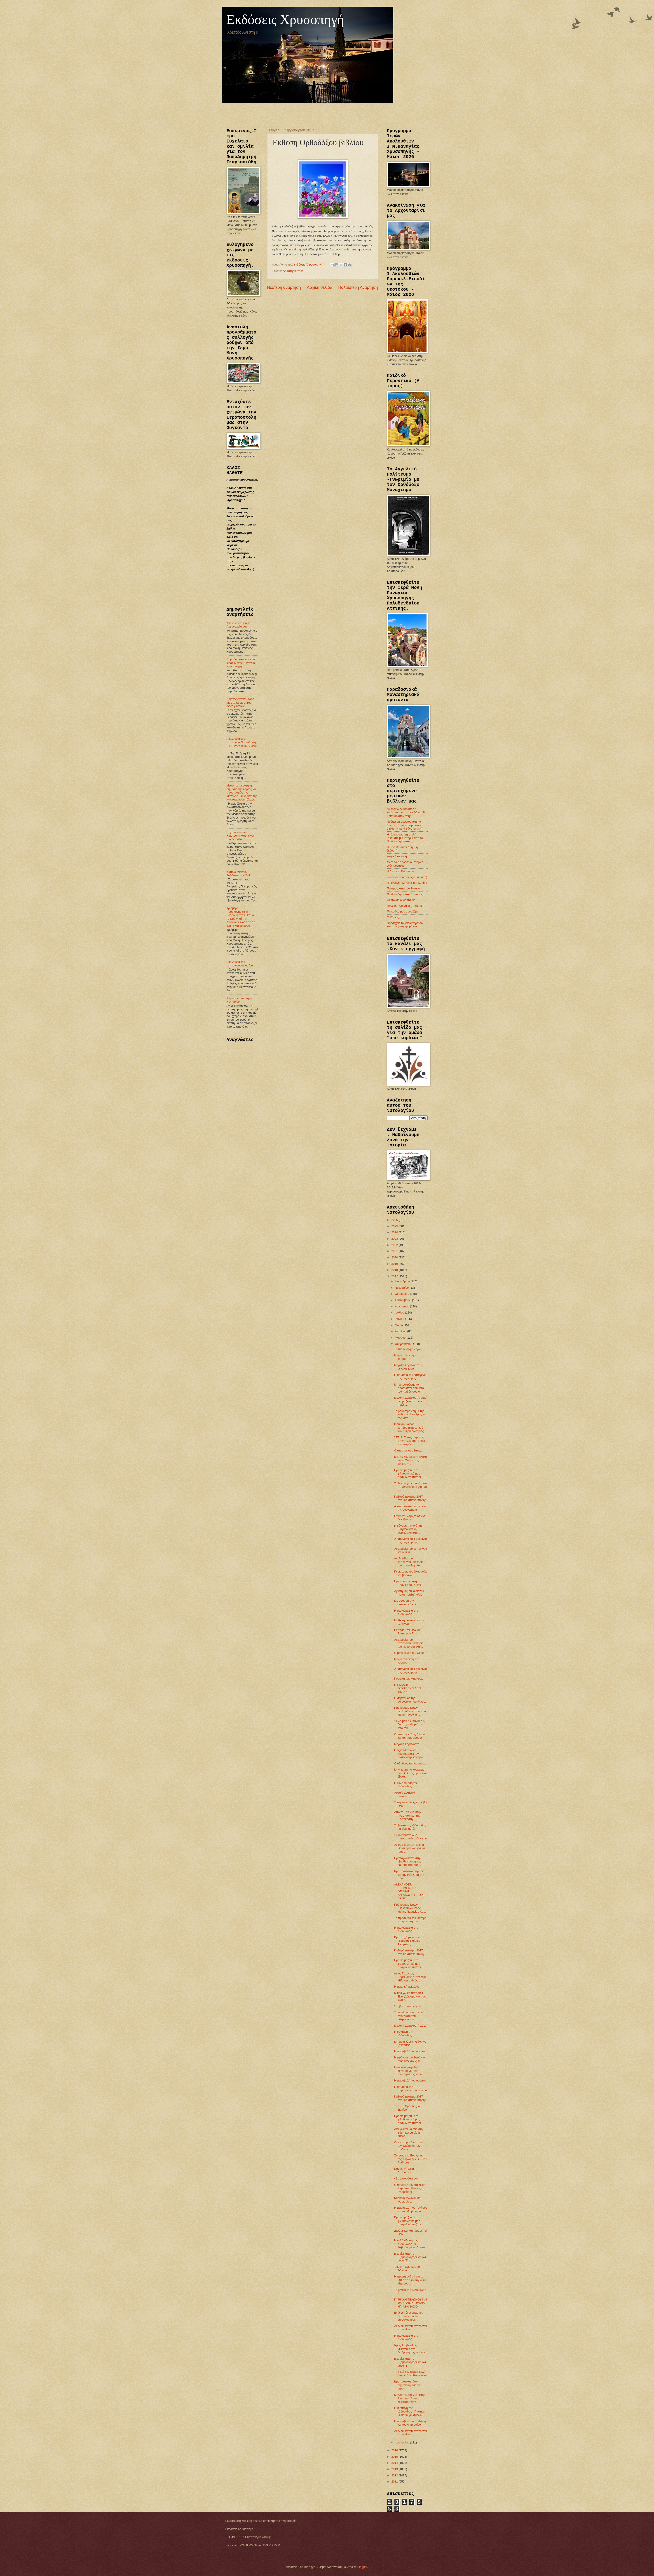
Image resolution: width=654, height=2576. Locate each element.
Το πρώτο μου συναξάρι (402, 911)
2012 (394, 2475)
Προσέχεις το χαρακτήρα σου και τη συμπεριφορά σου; (405, 924)
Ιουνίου (400, 1319)
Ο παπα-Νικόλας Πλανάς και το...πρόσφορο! (410, 1736)
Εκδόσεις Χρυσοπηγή (285, 19)
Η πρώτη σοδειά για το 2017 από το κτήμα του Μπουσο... (410, 2280)
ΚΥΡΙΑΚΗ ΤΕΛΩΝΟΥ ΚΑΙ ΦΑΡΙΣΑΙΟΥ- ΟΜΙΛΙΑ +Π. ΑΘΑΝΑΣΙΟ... (410, 2303)
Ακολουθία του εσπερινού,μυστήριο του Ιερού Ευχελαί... (409, 1562)
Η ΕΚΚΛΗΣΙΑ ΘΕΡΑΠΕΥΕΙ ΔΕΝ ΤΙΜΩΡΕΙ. (407, 1688)
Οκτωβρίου (402, 1293)
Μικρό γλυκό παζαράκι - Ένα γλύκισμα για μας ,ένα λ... (410, 1996)
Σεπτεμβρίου (403, 1300)
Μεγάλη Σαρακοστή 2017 (410, 2025)
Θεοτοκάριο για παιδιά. (401, 900)
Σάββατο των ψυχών (407, 2006)
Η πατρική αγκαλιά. (406, 1986)
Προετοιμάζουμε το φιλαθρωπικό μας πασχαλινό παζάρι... (408, 1473)
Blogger (362, 2567)
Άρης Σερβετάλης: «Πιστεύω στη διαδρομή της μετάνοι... (410, 2349)
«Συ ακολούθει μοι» (406, 2178)
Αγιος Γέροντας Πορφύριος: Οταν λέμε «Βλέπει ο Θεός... (410, 1977)
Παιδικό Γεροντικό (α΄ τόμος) (405, 894)
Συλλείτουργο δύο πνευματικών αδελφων (410, 1836)
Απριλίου (401, 1331)
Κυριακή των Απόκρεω (408, 1678)
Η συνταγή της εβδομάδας (403, 2033)
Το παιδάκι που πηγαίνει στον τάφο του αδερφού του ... (409, 2016)
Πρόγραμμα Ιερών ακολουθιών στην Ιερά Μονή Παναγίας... (410, 1711)
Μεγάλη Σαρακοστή (406, 1744)
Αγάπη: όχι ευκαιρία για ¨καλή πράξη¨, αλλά (409, 1592)
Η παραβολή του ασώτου (410, 2051)
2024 (394, 1232)
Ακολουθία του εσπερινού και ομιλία (240, 963)
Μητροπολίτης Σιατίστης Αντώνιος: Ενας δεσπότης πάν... (409, 2398)
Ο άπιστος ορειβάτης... (409, 1450)
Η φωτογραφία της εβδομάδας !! (406, 1612)
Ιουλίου (400, 1312)
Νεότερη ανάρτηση (284, 287)
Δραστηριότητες (293, 271)
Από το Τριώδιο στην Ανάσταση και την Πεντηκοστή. (407, 1815)
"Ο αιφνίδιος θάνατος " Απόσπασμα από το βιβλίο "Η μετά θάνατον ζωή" (406, 812)
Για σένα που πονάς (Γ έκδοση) (407, 877)
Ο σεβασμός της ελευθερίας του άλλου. (410, 1699)
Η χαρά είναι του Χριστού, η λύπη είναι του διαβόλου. (240, 836)
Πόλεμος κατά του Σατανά (403, 888)
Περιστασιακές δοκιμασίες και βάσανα (410, 1573)
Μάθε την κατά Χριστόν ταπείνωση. (409, 1622)
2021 (394, 1251)
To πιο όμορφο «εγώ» (408, 1349)
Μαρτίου (400, 1337)
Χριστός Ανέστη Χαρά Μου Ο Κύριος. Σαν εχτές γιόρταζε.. (240, 702)
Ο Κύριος (393, 917)
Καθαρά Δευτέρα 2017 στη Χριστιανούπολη (409, 1952)
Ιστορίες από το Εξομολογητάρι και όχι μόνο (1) (410, 2362)
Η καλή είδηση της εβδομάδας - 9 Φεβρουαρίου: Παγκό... (410, 2244)
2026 (394, 1220)
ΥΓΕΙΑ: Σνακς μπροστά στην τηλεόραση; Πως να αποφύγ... (410, 1441)
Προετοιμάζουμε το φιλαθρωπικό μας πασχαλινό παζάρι (407, 1963)
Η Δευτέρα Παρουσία (400, 871)
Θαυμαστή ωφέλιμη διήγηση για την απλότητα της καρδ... (409, 2070)
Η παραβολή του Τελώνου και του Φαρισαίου (410, 2209)
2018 (394, 1270)
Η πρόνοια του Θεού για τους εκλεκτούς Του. (409, 2059)
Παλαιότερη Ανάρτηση (358, 287)
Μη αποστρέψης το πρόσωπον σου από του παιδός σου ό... (409, 1388)
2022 (394, 1245)
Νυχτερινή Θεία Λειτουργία (404, 2170)
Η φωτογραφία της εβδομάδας (406, 2337)
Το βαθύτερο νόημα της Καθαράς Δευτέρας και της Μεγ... (410, 1414)
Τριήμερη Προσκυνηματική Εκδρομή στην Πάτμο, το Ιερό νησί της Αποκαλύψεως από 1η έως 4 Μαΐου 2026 (241, 916)
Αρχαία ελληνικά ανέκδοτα (404, 1794)
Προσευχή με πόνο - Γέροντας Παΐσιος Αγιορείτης (407, 1941)
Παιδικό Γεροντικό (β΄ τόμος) (405, 906)
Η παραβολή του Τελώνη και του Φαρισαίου (410, 2423)
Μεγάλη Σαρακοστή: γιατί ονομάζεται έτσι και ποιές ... (410, 1401)
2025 (394, 1226)
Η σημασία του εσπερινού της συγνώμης (410, 1376)
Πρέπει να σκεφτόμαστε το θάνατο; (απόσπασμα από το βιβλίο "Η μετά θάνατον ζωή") (405, 825)
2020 (394, 1257)
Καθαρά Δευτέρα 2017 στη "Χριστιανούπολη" (410, 1498)
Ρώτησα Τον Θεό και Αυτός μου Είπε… (407, 1631)
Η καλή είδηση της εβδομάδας (406, 1784)
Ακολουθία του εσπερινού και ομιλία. (410, 1550)
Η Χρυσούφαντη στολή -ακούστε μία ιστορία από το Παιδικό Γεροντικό (405, 838)
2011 (394, 2481)
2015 (394, 2456)
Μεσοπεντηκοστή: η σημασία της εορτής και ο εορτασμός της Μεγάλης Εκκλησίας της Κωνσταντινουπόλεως (242, 792)
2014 (394, 2462)
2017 (394, 1276)
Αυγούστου (402, 1306)
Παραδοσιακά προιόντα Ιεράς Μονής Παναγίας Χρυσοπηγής (242, 663)
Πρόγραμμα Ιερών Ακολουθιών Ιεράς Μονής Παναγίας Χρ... (410, 1908)
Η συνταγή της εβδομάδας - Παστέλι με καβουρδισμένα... (409, 2411)
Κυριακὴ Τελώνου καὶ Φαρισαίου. (407, 2199)
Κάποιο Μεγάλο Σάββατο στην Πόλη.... (241, 873)
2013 (394, 2469)
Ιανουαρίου (402, 2442)
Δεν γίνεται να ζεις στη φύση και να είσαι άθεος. (408, 2132)
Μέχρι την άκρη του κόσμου (406, 1356)
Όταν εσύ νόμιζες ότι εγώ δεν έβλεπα (410, 1517)
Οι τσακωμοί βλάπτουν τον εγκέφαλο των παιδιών (409, 2146)
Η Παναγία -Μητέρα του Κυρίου (407, 882)
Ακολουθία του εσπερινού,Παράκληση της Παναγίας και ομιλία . (242, 744)
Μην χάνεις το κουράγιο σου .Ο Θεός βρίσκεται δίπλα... (410, 1773)
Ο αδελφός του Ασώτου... (410, 1763)
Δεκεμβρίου (402, 1281)
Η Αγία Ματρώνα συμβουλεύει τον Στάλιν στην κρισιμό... (409, 1753)
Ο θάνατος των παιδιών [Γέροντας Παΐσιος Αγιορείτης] (409, 2188)
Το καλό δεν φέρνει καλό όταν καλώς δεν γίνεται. (410, 2373)
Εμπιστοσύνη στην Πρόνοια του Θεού (407, 1583)
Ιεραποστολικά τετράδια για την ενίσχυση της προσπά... (409, 1874)
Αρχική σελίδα (319, 287)
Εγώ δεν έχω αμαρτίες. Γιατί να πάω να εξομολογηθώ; (409, 2316)
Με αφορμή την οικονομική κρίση (406, 1602)
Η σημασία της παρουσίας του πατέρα (410, 2088)
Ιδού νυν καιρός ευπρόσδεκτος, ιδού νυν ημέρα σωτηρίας (409, 1427)
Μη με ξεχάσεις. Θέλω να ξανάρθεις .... (410, 2043)
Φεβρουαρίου (404, 1344)
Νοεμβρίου (402, 1287)
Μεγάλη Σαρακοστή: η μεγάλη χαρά (408, 1366)
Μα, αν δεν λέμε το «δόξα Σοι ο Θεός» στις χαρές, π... (410, 1460)
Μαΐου (399, 1325)
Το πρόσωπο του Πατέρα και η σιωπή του (410, 1919)
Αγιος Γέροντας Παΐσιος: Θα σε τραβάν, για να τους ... (409, 1848)
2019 (394, 1263)
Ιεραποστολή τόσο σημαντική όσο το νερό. (407, 2385)
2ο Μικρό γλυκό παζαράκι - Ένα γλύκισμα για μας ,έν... (410, 1487)
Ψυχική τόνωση (397, 856)
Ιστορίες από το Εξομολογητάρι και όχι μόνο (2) (410, 2257)
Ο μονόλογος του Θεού (409, 1652)
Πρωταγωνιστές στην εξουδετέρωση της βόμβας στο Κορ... (407, 1861)
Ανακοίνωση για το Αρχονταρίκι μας (239, 624)
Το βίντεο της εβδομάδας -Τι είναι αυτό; (410, 1827)
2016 (394, 2450)
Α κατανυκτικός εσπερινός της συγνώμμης (410, 1508)
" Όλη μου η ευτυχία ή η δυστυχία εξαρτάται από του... (409, 1724)
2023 (394, 1238)
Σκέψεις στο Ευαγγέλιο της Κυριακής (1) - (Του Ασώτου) (410, 2159)
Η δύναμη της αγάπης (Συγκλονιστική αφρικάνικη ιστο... (408, 1529)
